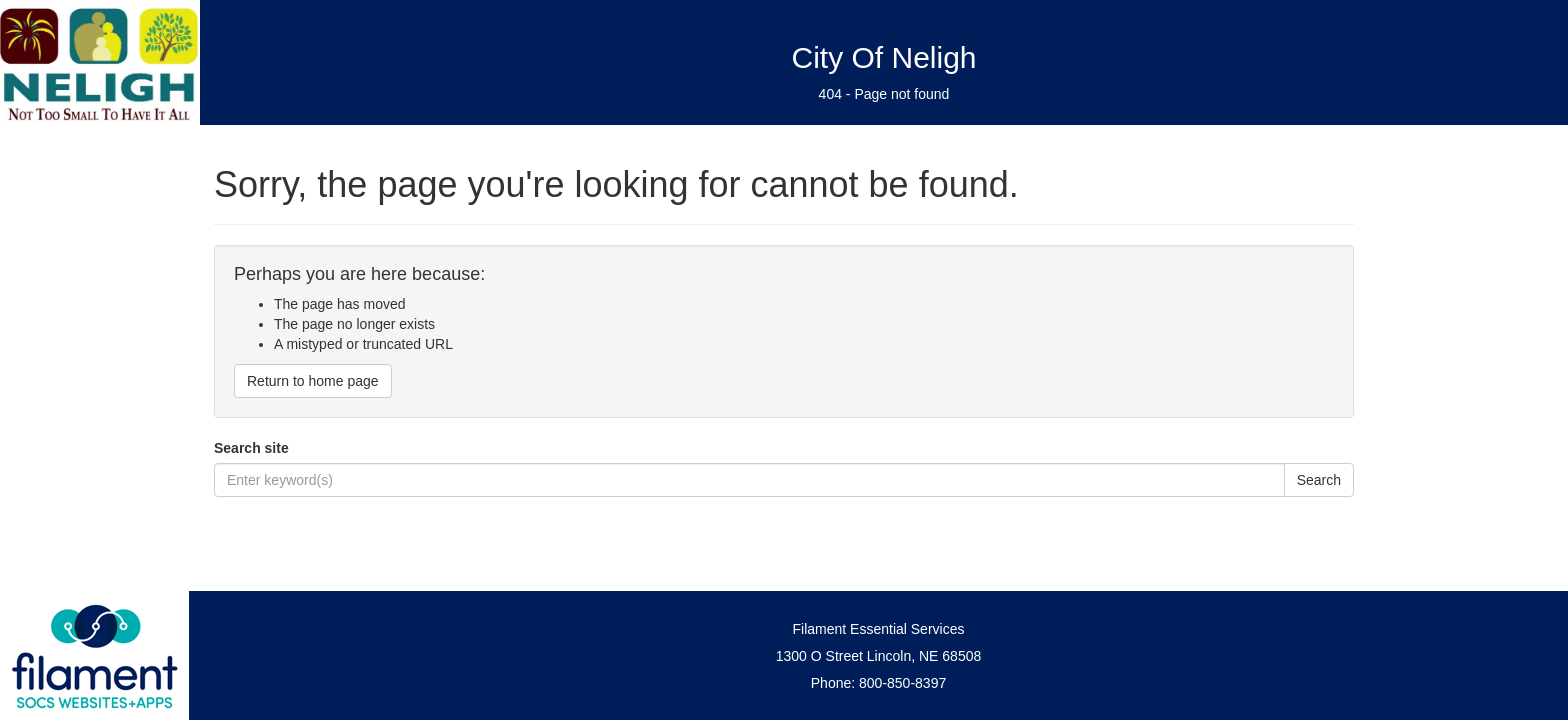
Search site (251, 448)
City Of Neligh (883, 57)
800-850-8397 (902, 683)
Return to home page (313, 381)
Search (1319, 480)
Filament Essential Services (879, 629)
